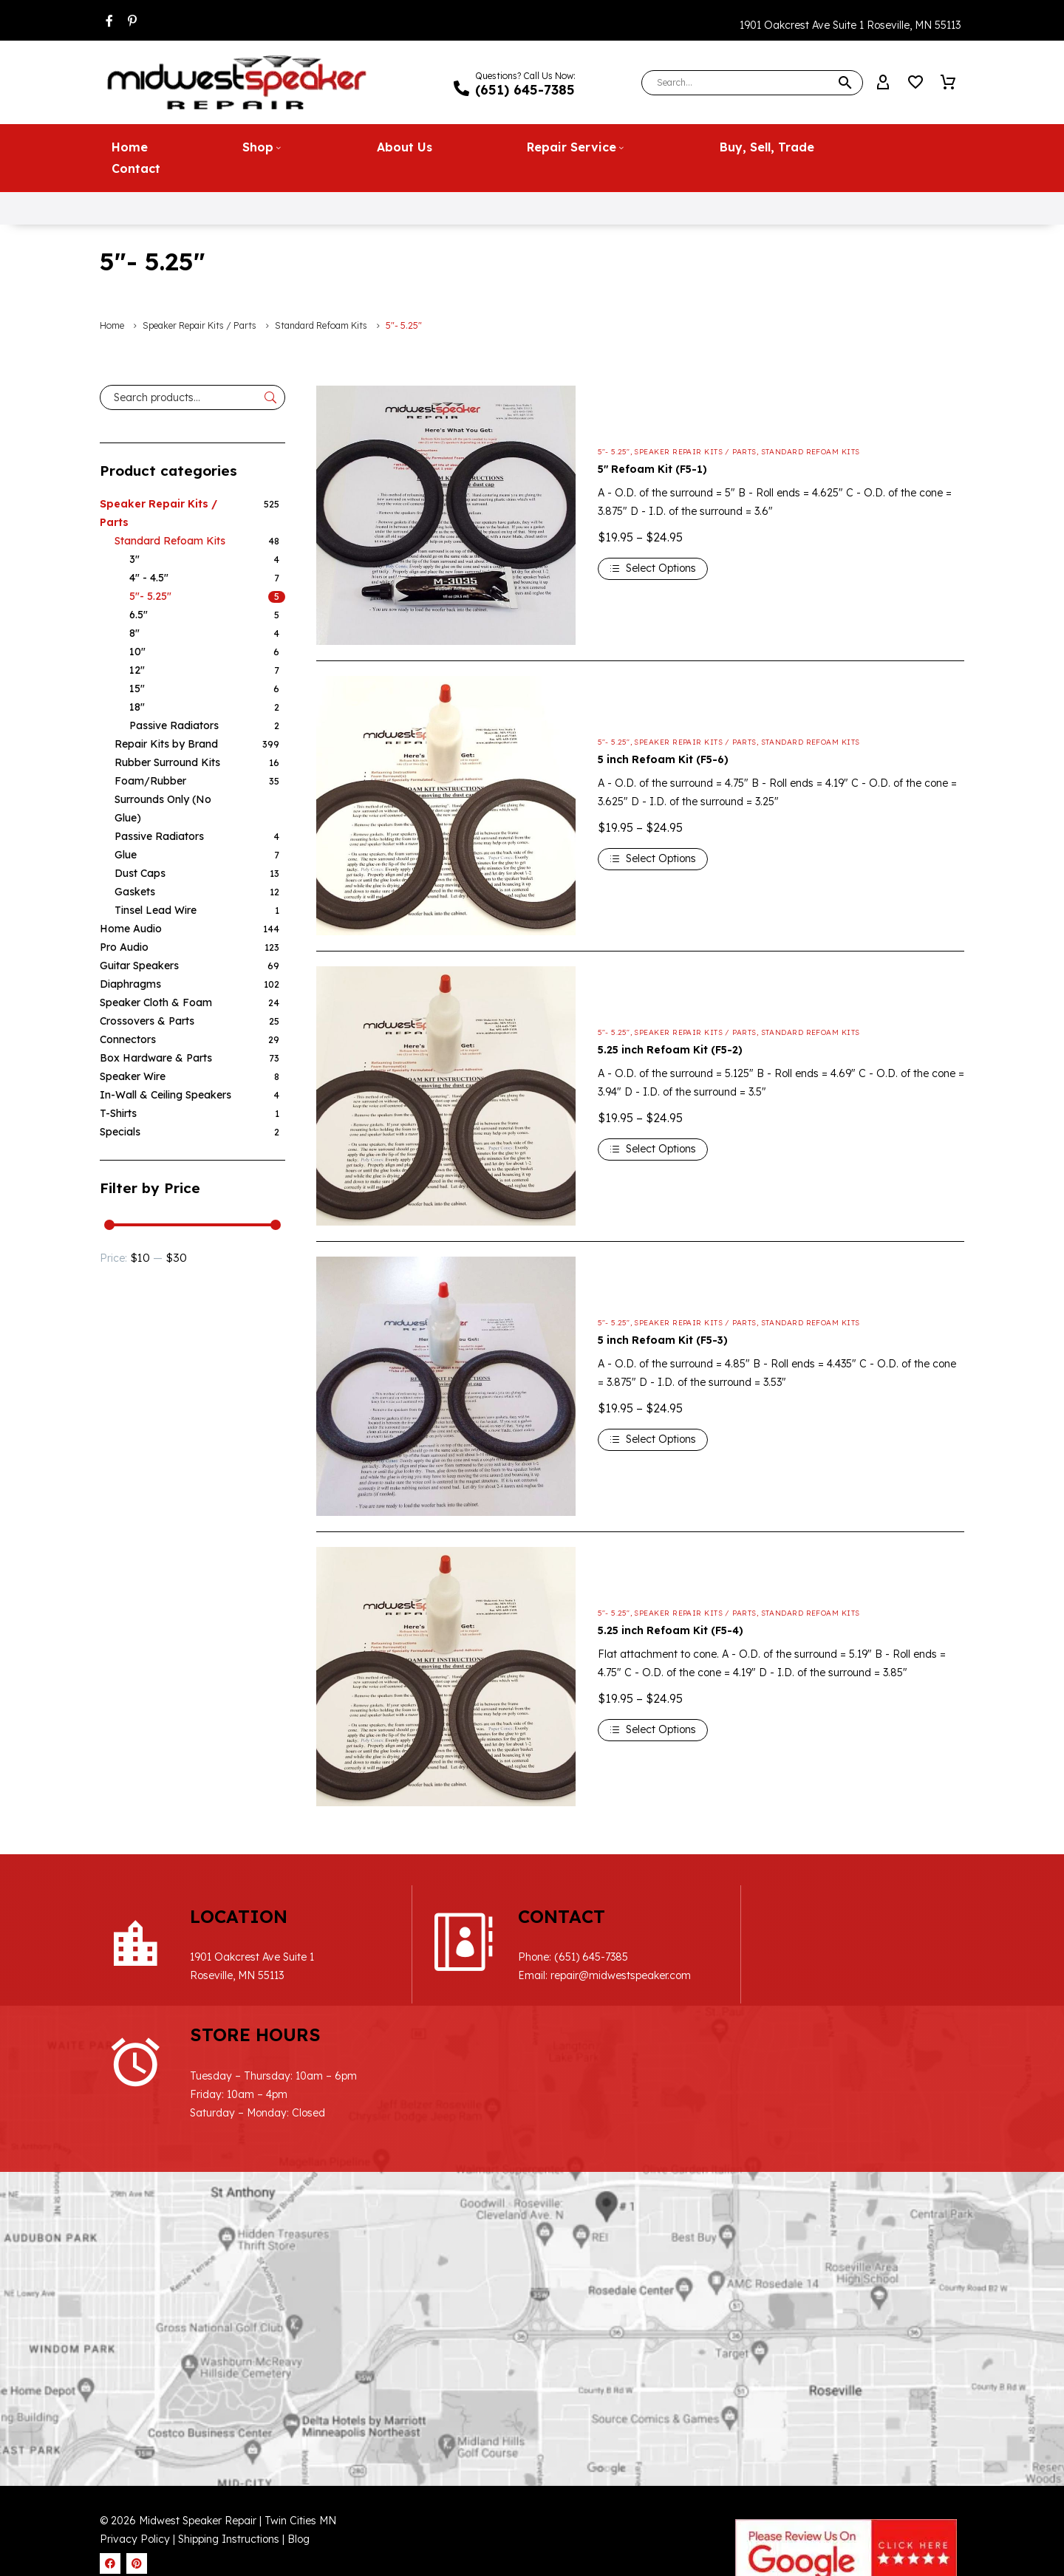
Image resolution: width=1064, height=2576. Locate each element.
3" (134, 558)
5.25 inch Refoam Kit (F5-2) (670, 1049)
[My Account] (883, 83)
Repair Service (576, 146)
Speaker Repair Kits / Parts (199, 324)
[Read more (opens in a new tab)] (523, 83)
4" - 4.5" (148, 577)
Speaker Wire (133, 1075)
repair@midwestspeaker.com (591, 1975)
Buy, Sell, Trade (767, 146)
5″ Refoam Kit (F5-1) (652, 468)
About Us (404, 146)
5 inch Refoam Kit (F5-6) (663, 758)
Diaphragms (130, 983)
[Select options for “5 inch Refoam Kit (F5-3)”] (653, 1439)
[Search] (752, 82)
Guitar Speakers (139, 964)
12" (137, 669)
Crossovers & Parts (147, 1020)
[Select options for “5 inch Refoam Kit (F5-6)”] (653, 858)
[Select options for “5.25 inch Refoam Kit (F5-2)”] (653, 1149)
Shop (262, 146)
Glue (126, 854)
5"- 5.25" (150, 595)
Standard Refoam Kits (321, 324)
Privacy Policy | (137, 2420)
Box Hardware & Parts (156, 1057)
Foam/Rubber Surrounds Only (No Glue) (163, 798)
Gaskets (135, 891)
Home (130, 146)
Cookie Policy (724, 2555)
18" (137, 706)
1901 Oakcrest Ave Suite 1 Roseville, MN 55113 (850, 25)
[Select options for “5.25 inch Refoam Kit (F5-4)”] (653, 1729)
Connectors (128, 1038)
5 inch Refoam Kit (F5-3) (663, 1339)
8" (134, 632)
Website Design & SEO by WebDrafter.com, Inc (849, 2484)
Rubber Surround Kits (167, 761)
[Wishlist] (915, 83)
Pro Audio (124, 946)
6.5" (138, 614)
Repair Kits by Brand (166, 743)
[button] (845, 82)
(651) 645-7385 (561, 1957)
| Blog (296, 2420)
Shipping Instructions (230, 2420)
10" (137, 650)
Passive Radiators (174, 724)
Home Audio (131, 928)
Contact (136, 167)
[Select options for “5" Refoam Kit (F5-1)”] (653, 568)
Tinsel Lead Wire (156, 909)
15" (137, 687)
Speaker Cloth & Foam (156, 1001)
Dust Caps (140, 872)
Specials (120, 1131)
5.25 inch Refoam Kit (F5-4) (670, 1629)
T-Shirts (118, 1112)
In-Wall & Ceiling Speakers (165, 1094)
